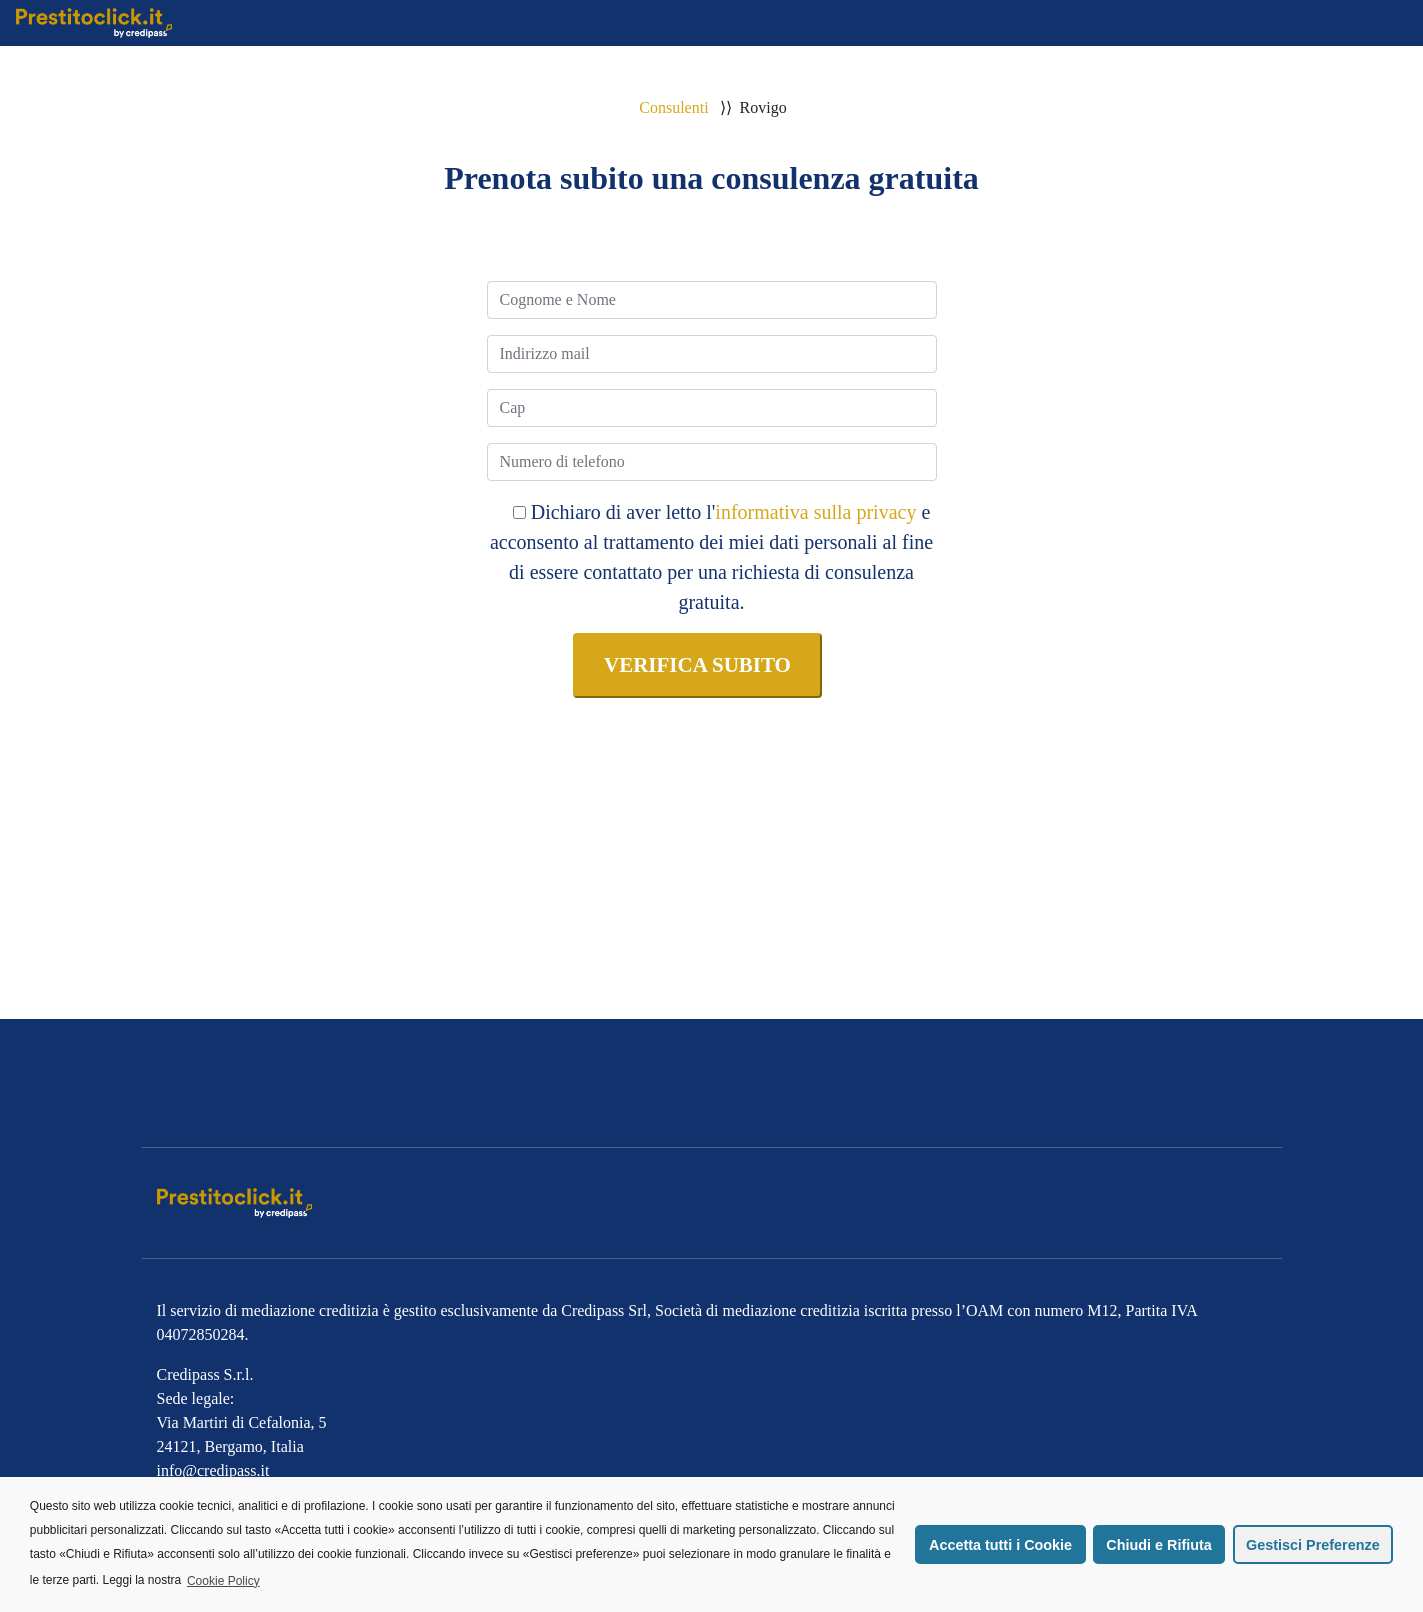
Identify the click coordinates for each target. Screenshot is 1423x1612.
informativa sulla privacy (815, 512)
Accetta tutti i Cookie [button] (1000, 1545)
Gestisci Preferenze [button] (1313, 1545)
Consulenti (673, 107)
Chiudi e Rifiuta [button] (1159, 1545)
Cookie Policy (223, 1581)
